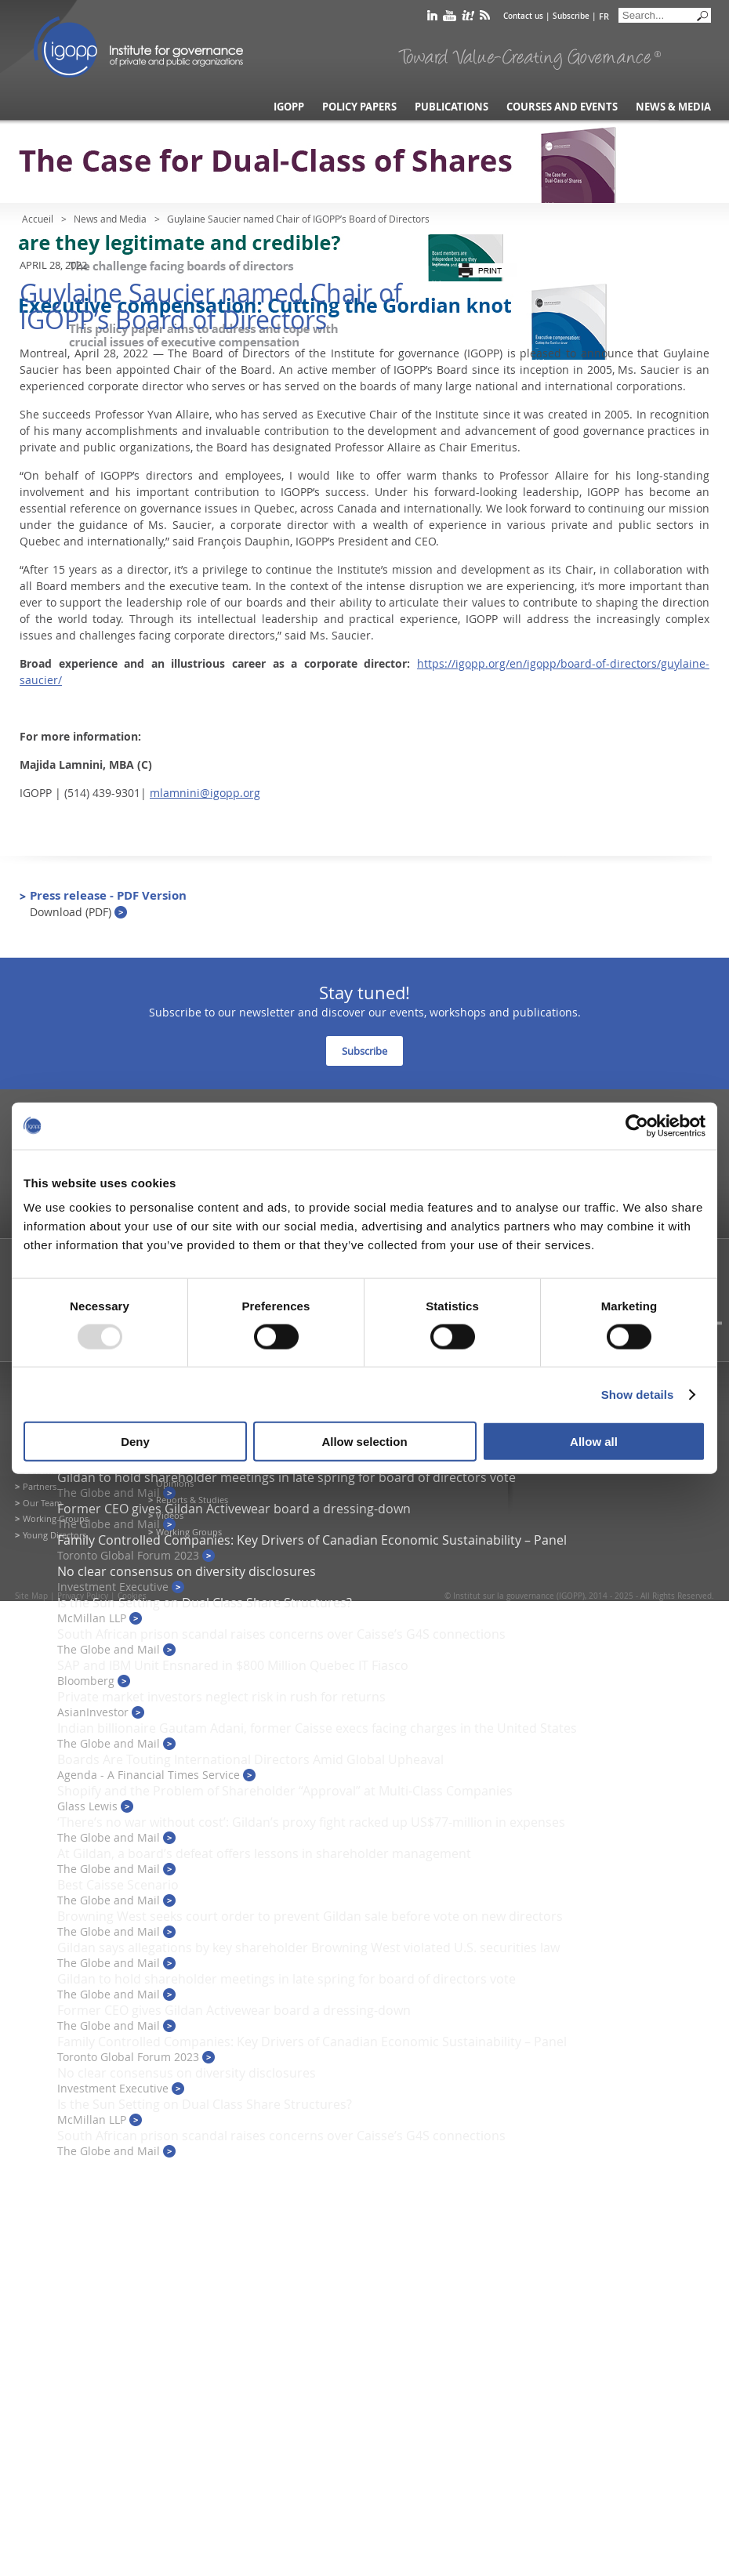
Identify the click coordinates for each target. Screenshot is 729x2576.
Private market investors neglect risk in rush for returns (221, 1696)
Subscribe (571, 16)
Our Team (42, 1503)
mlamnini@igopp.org (205, 792)
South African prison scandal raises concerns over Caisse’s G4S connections (281, 1634)
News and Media (110, 218)
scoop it (468, 18)
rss (485, 18)
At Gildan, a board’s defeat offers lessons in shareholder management (264, 1853)
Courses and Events (562, 107)
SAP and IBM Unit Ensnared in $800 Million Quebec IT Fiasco (232, 1665)
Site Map (31, 1596)
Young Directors (54, 1535)
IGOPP (139, 47)
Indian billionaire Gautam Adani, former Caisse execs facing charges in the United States (317, 1728)
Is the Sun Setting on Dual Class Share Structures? (204, 1602)
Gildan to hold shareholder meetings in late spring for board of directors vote (286, 1477)
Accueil (37, 218)
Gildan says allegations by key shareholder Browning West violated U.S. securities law (308, 1947)
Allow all (594, 1441)
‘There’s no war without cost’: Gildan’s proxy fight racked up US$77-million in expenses (311, 1822)
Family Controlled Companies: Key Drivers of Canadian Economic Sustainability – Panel (312, 1540)
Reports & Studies (192, 1499)
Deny (135, 1441)
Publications (451, 107)
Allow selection (364, 1441)
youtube (449, 18)
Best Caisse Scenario (118, 1884)
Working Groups (56, 1518)
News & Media (673, 107)
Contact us (523, 16)
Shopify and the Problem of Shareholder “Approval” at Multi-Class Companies (285, 1790)
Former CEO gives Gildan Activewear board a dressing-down (234, 1508)
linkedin (432, 18)
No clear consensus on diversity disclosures (186, 1571)
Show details (637, 1393)
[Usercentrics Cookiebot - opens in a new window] (636, 1125)
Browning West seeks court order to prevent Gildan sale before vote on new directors (310, 1916)
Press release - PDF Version (108, 903)
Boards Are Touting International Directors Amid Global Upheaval (250, 1759)
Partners (39, 1486)
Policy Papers (359, 107)
